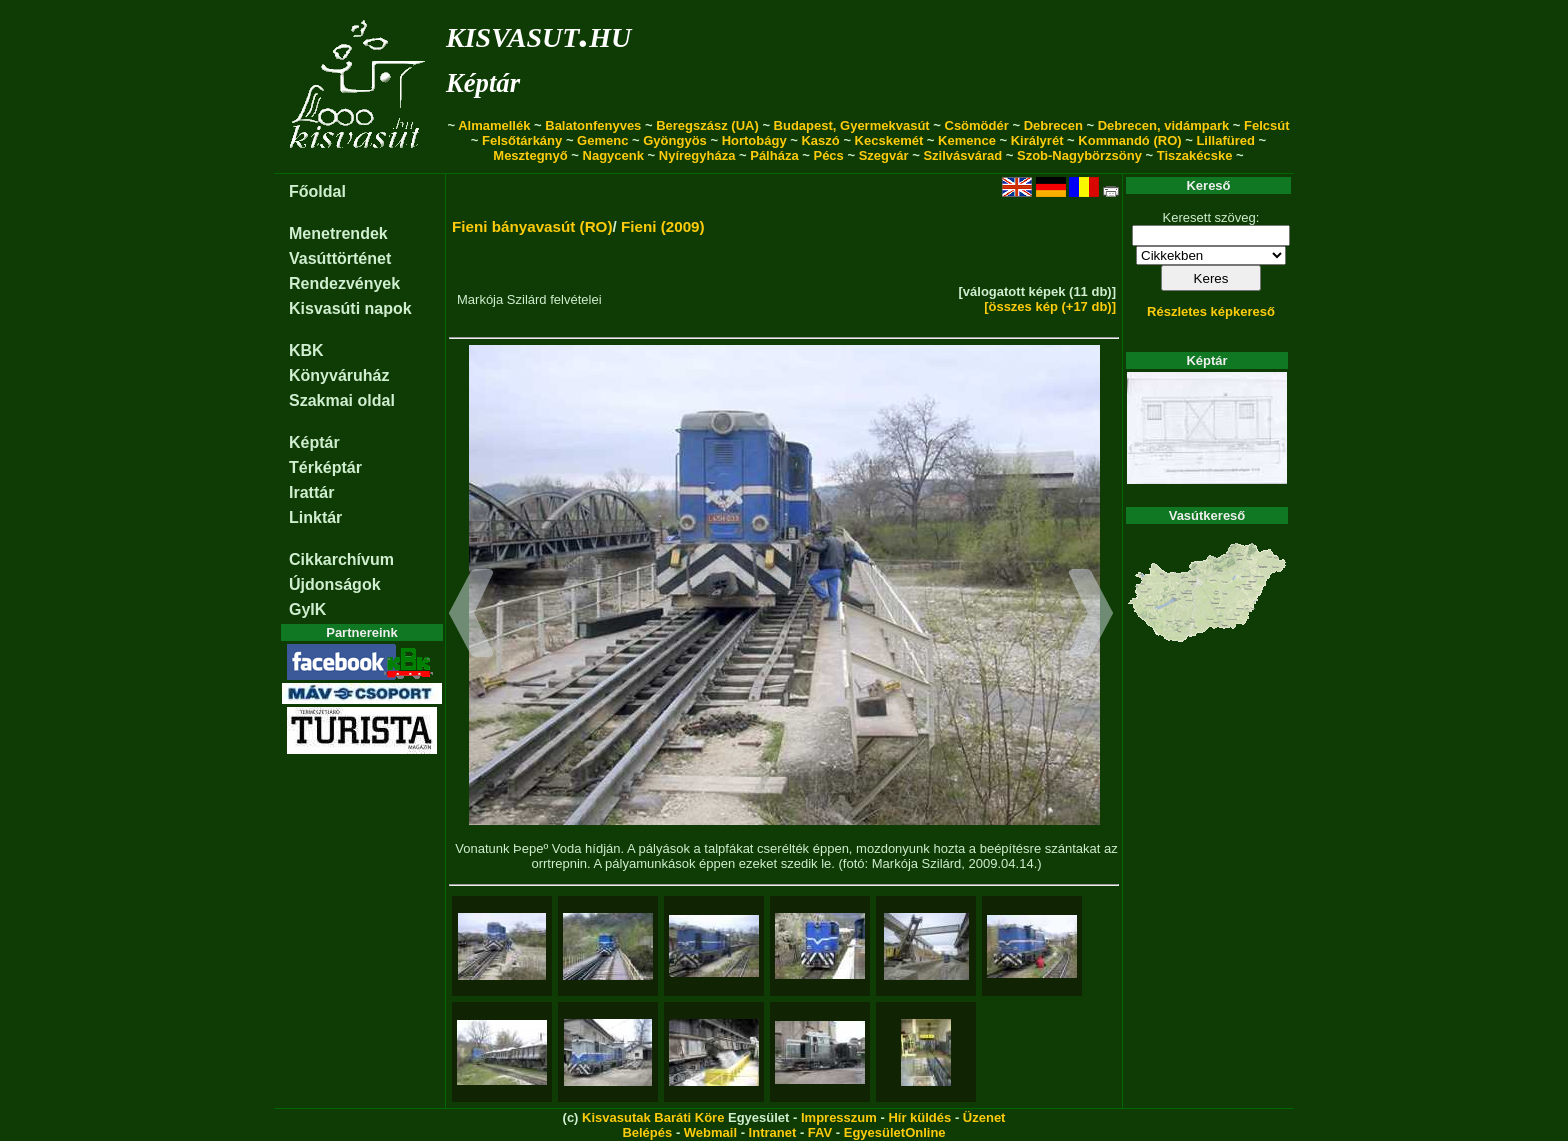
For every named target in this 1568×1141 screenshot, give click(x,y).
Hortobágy (754, 140)
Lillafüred (1225, 140)
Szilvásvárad (962, 155)
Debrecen (1053, 125)
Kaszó (820, 140)
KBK (306, 350)
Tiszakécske (1195, 155)
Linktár (315, 517)
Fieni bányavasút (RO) (532, 226)
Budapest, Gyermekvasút (852, 125)
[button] (471, 616)
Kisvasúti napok (350, 308)
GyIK (307, 609)
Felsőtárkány (522, 140)
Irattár (311, 492)
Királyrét (1037, 140)
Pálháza (774, 155)
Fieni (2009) (663, 226)
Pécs (828, 155)
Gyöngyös (675, 140)
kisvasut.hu (538, 33)
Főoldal (317, 191)
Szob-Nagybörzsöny (1079, 155)
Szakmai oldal (342, 400)
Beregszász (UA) (707, 125)
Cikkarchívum (341, 559)
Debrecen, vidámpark (1164, 125)
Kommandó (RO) (1129, 140)
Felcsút (1267, 125)
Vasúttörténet (340, 258)
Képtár (483, 83)
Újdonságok (335, 584)
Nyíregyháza (697, 155)
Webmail (710, 1132)
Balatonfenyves (593, 125)
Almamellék (494, 125)
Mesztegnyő (530, 155)
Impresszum (839, 1117)
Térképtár (325, 467)
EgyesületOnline (895, 1132)
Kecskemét (889, 140)
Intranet (773, 1132)
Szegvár (884, 155)
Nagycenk (613, 155)
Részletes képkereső (1211, 311)
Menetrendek (338, 233)
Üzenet (984, 1117)
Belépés (647, 1132)
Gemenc (602, 140)
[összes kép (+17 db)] (1050, 306)
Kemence (967, 140)
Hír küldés (919, 1117)
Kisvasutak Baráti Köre (653, 1117)
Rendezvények (344, 283)
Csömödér (977, 125)
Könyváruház (339, 375)
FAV (820, 1132)
